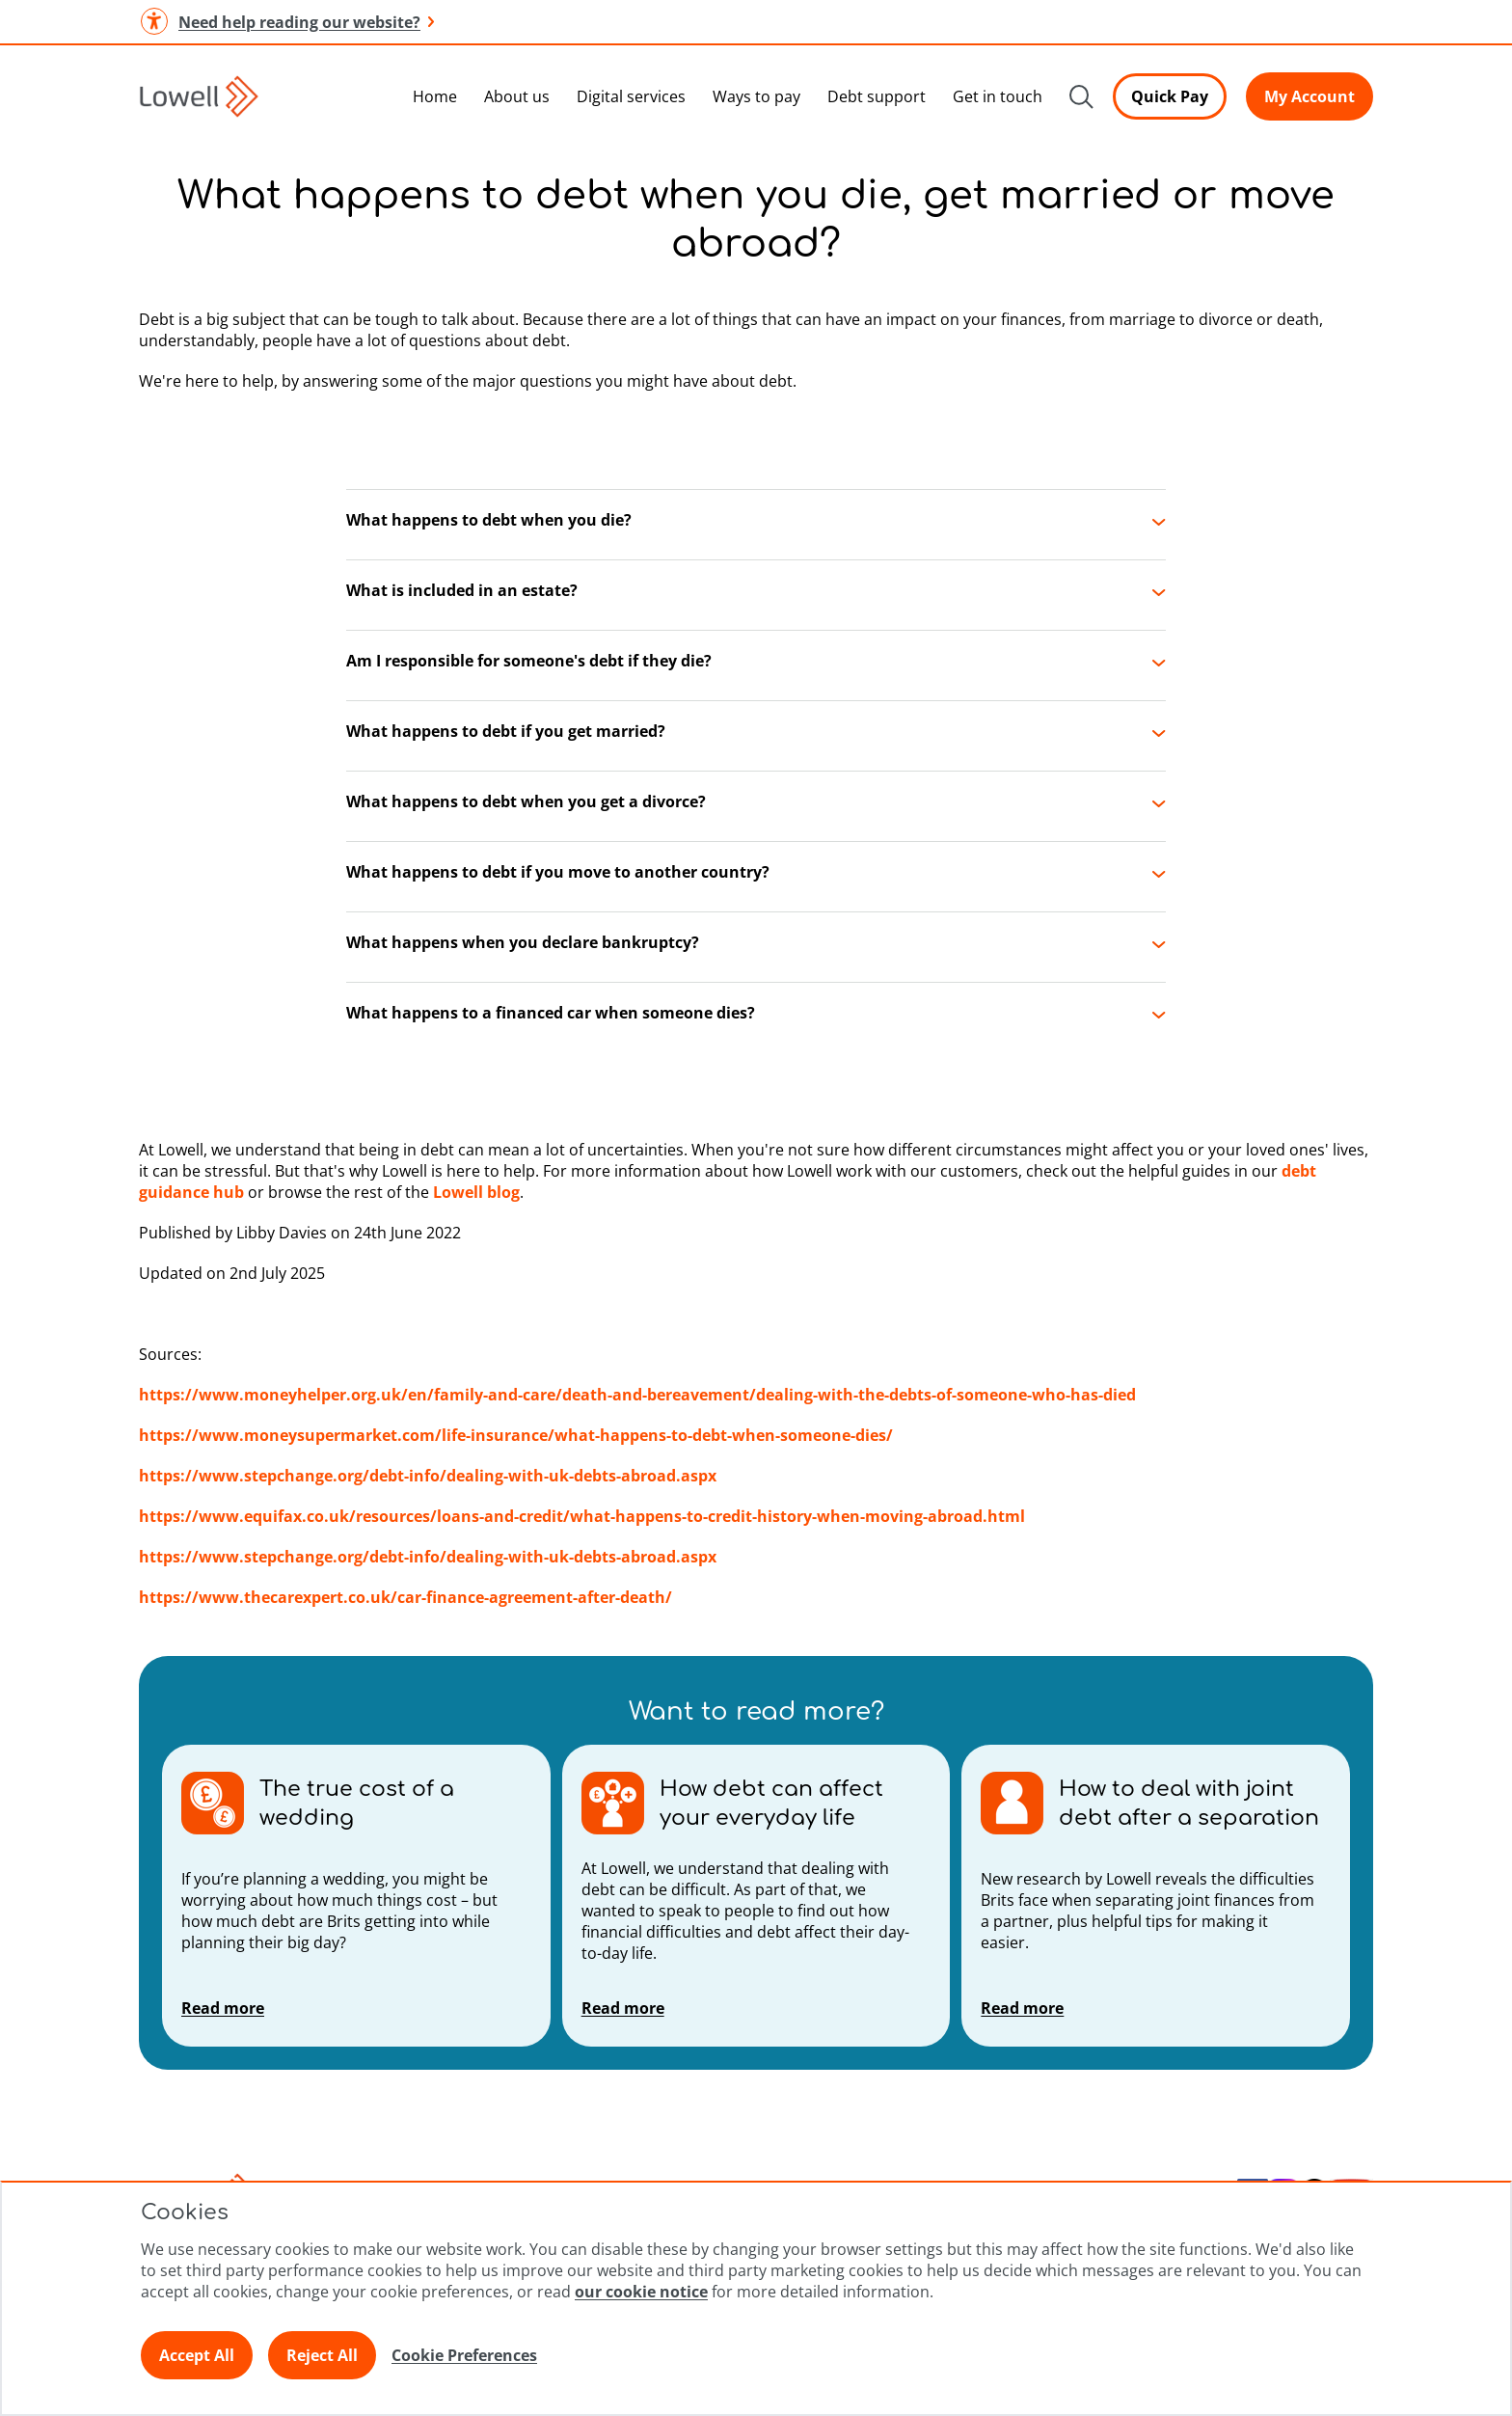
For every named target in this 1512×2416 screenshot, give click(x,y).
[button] (756, 524)
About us (517, 96)
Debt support (876, 96)
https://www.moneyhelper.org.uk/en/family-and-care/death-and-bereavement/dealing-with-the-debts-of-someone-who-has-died (637, 1394)
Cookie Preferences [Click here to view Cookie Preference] (464, 2355)
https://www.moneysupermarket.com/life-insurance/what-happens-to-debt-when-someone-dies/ (516, 1435)
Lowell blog (476, 1192)
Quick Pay (1169, 96)
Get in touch (997, 96)
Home (435, 96)
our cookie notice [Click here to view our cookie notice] (641, 2291)
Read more (222, 2008)
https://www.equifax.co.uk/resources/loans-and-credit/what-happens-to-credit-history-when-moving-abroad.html (582, 1516)
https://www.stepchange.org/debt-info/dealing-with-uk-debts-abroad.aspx (427, 1475)
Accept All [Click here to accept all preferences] (196, 2355)
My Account (1309, 96)
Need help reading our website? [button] (286, 22)
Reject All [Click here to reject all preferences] (322, 2355)
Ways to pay (756, 96)
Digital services (631, 96)
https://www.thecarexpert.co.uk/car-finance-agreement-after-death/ (405, 1597)
